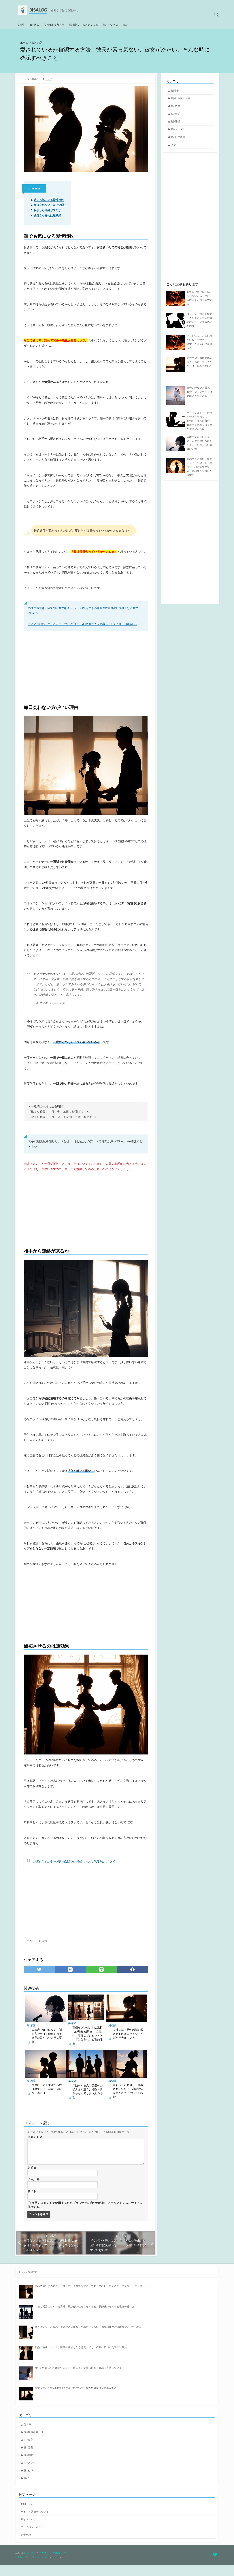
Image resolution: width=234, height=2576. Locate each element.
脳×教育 (34, 24)
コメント (35, 2143)
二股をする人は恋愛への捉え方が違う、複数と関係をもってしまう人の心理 (87, 2097)
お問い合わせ (29, 2514)
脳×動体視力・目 (54, 24)
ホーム (24, 42)
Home (22, 2278)
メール (33, 2185)
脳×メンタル (91, 24)
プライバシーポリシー (34, 2537)
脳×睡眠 (74, 24)
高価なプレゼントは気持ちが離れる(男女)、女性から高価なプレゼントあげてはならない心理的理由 (87, 2041)
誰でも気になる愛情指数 (50, 199)
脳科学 (21, 24)
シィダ (48, 79)
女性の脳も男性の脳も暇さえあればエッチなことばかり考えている (128, 2039)
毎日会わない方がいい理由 (51, 205)
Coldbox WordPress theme (32, 2568)
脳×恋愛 (38, 42)
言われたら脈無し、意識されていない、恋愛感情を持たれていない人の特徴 (128, 2096)
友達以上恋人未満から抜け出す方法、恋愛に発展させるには (47, 2094)
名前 (32, 2174)
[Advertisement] (86, 669)
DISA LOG (30, 2563)
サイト (31, 2197)
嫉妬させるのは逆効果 (48, 215)
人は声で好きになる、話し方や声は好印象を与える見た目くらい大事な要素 (47, 2041)
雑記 (125, 24)
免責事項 (26, 2545)
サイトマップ (29, 2529)
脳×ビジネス (110, 24)
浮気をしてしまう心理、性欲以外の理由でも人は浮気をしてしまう (77, 1867)
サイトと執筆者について (36, 2521)
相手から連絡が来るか (48, 210)
